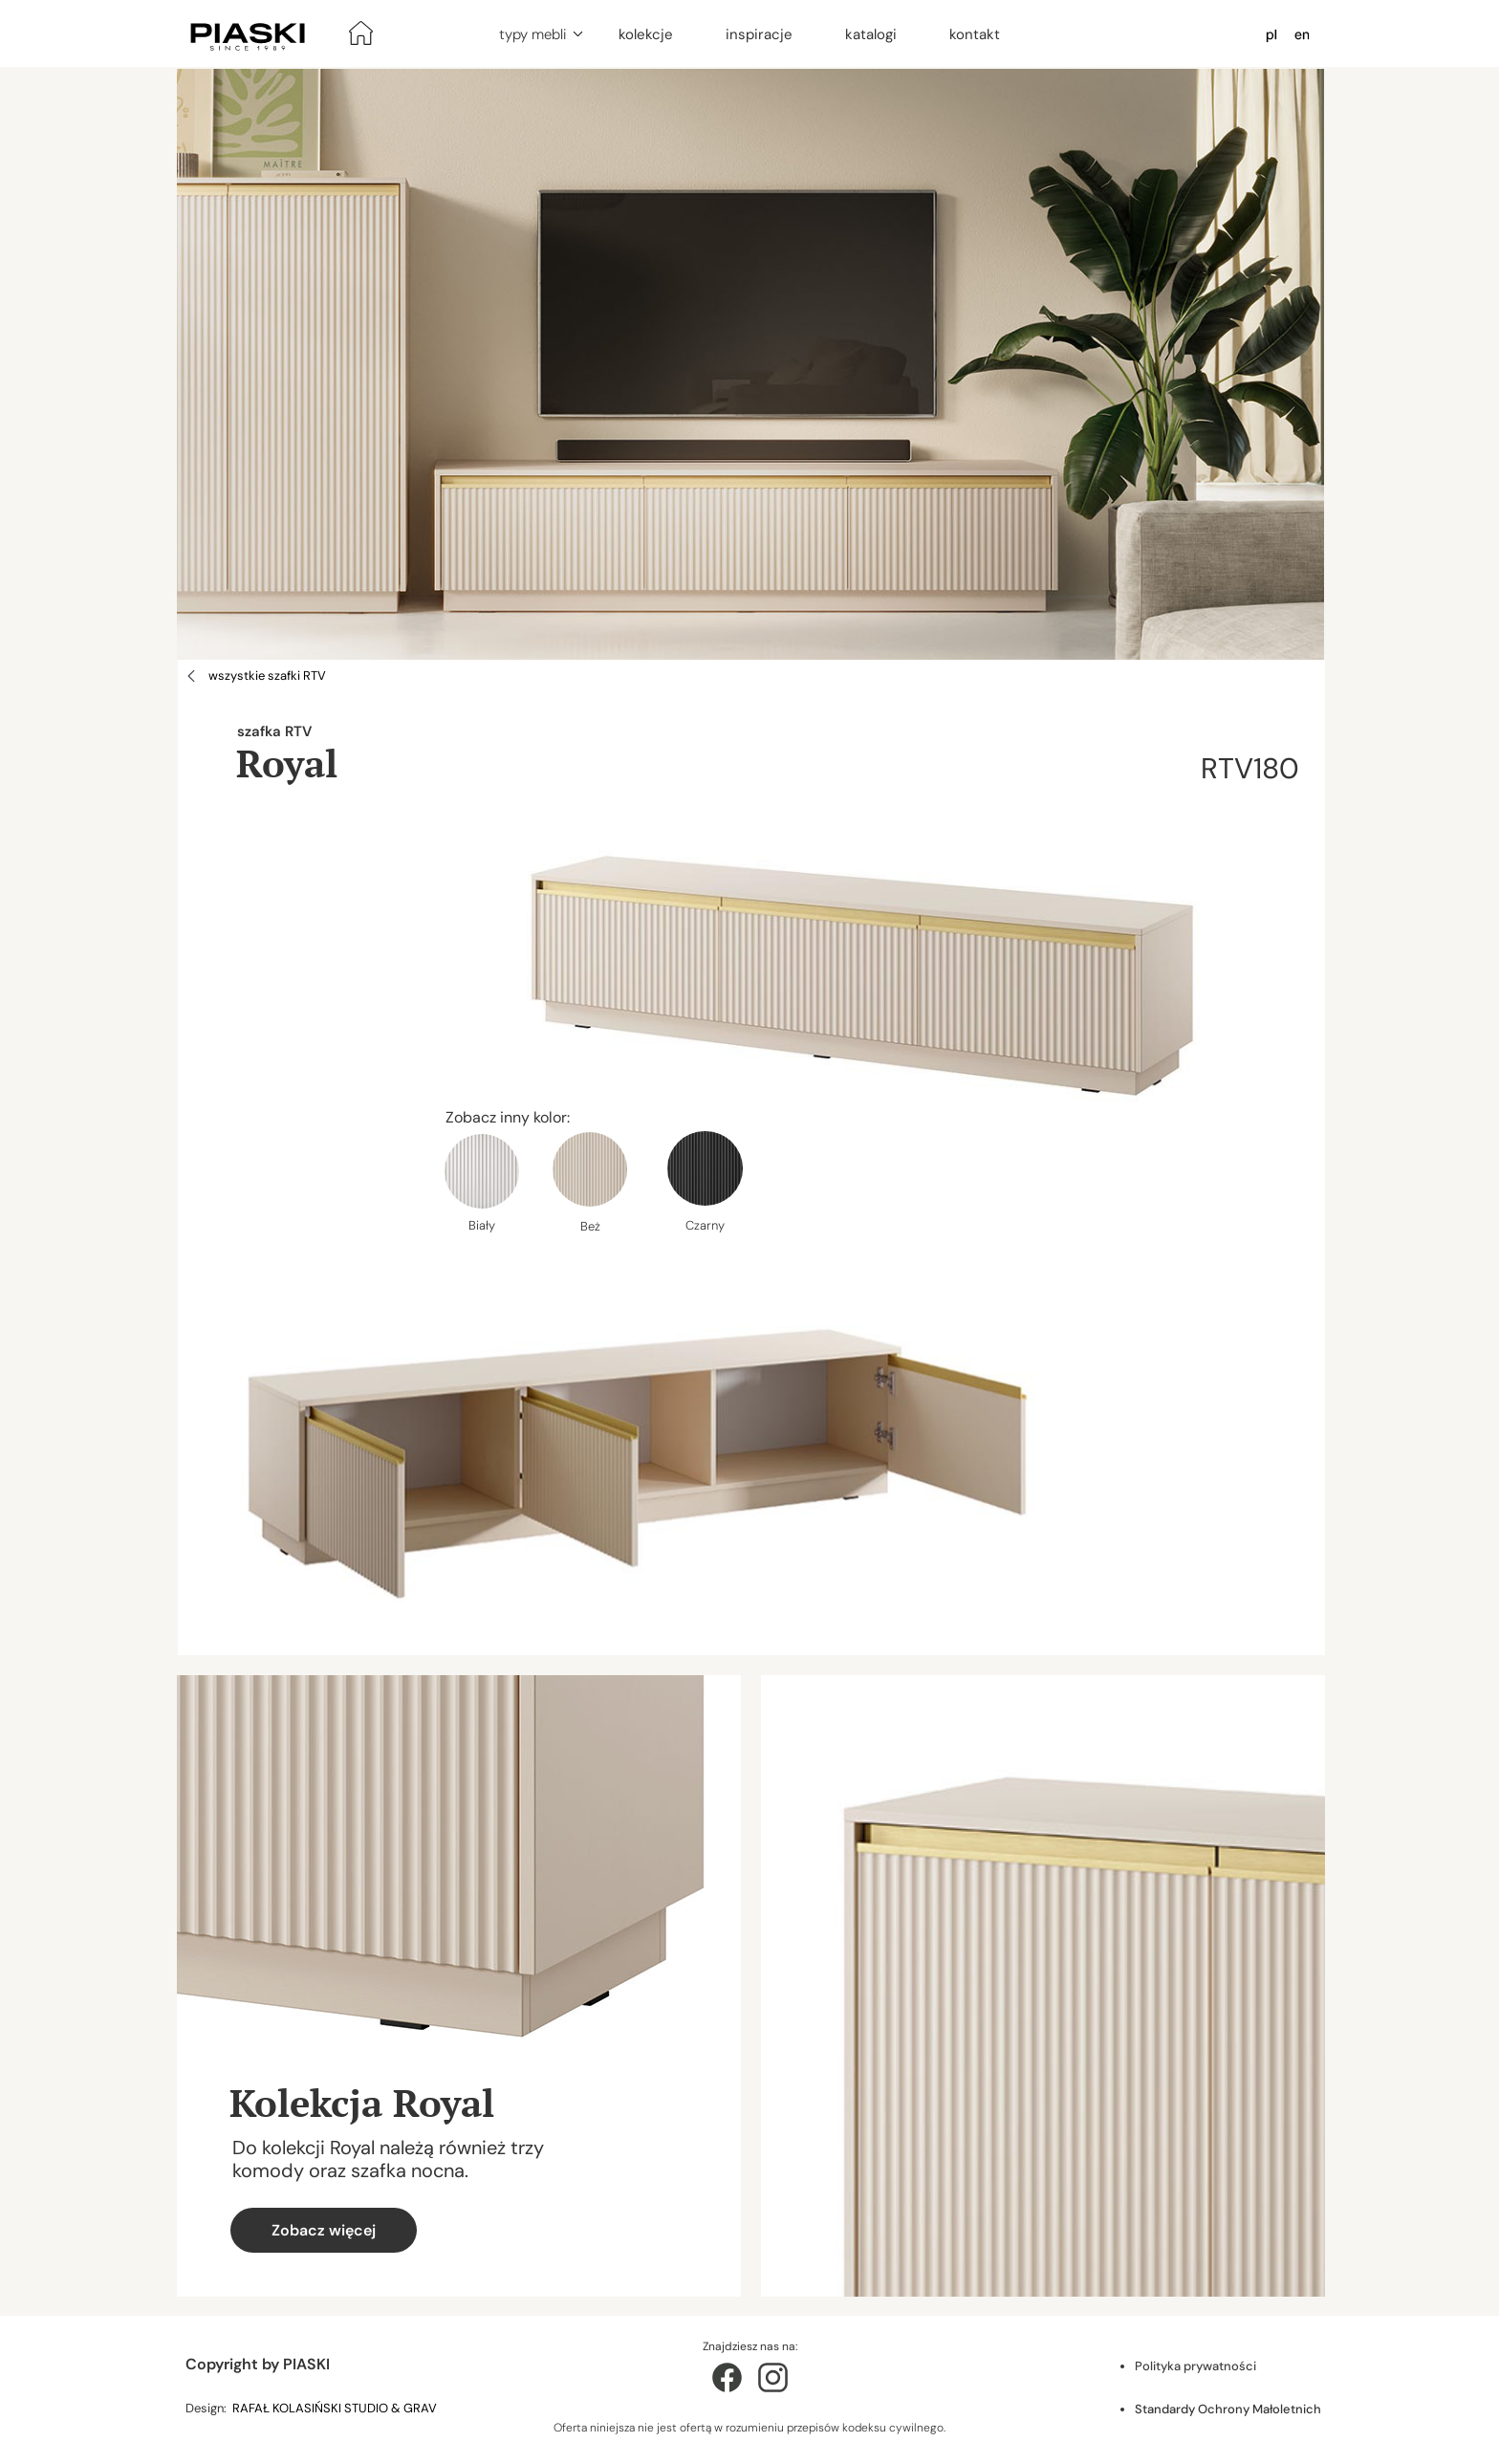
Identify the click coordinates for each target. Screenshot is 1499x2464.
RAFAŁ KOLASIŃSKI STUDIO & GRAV (336, 2408)
